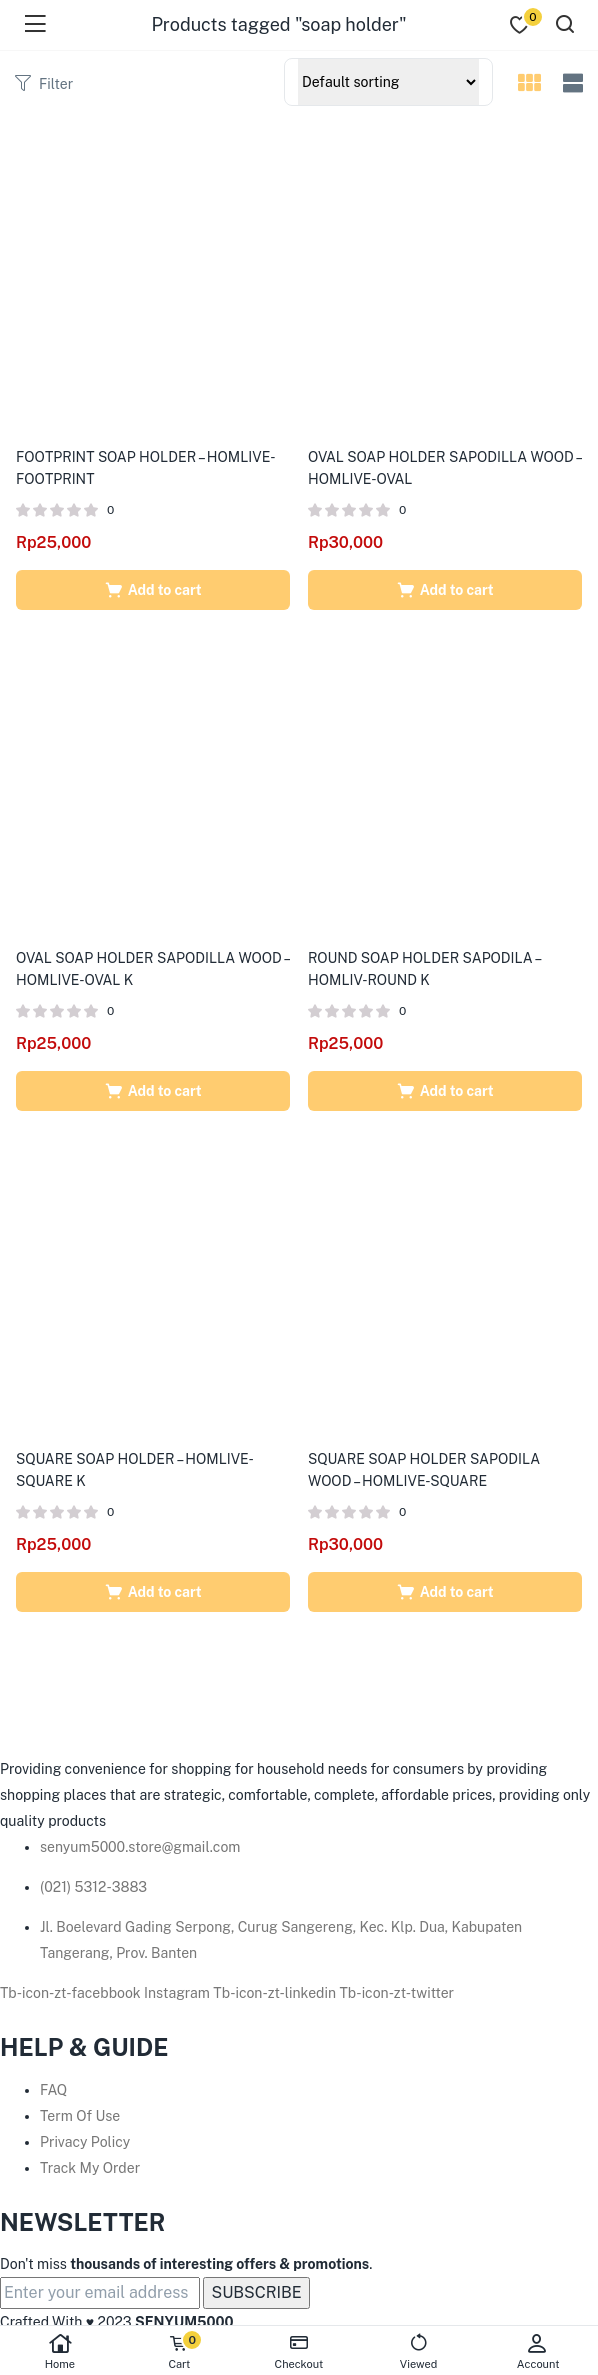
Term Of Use (80, 2116)
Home (60, 2351)
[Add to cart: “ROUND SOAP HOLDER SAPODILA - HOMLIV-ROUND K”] (445, 1091)
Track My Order (90, 2168)
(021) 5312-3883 (93, 1887)
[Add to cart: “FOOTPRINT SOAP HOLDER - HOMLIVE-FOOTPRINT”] (153, 590)
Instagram (178, 1993)
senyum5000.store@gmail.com (140, 1847)
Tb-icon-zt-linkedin (276, 1993)
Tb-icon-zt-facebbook (72, 1993)
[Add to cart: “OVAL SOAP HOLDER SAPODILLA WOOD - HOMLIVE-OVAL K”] (153, 1091)
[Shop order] (388, 82)
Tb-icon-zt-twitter (397, 1993)
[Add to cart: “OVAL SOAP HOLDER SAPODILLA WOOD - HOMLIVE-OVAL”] (445, 590)
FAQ (53, 2090)
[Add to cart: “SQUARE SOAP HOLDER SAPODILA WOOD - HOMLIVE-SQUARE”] (445, 1592)
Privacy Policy (85, 2142)
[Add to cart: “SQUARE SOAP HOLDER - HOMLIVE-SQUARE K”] (153, 1592)
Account (538, 2351)
